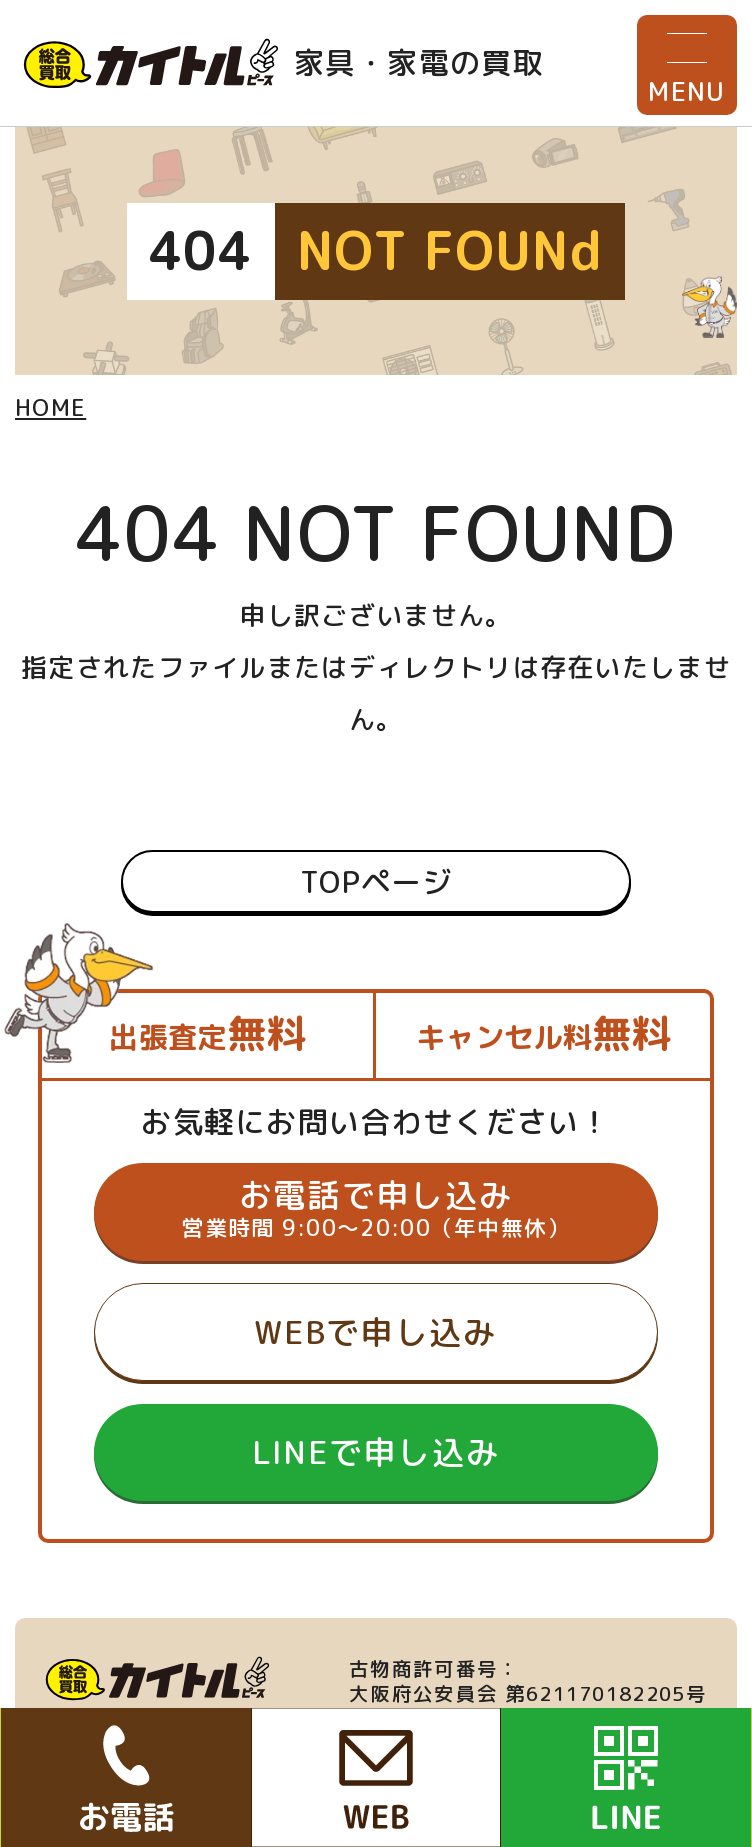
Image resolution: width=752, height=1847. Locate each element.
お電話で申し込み (375, 1208)
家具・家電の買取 (283, 63)
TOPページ (376, 881)
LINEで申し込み (376, 1451)
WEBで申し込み (375, 1331)
